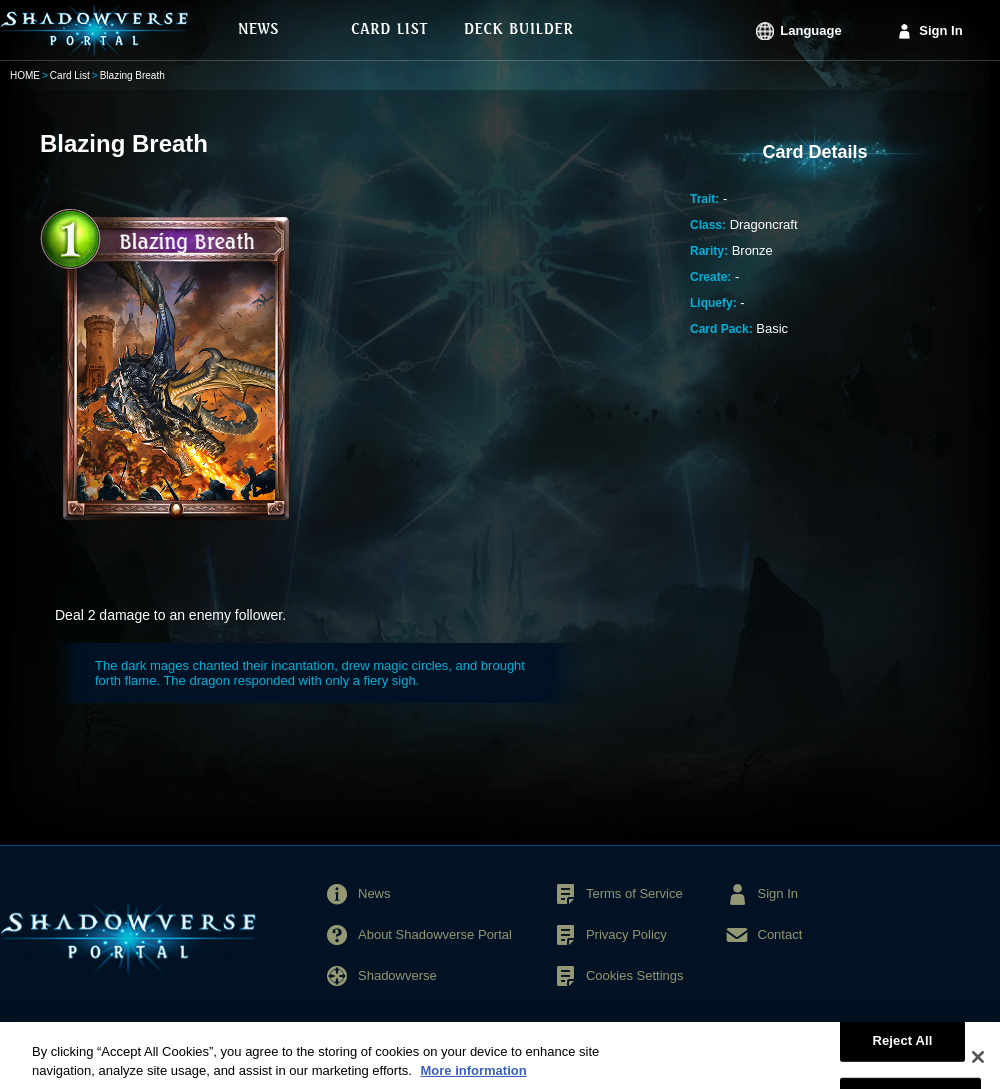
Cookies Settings (635, 975)
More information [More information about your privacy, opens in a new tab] (473, 1079)
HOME (25, 75)
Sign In (940, 30)
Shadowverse (397, 975)
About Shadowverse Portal (435, 934)
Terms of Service (634, 893)
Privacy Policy (626, 934)
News (374, 893)
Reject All (902, 1048)
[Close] (978, 1065)
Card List (70, 75)
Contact (780, 934)
